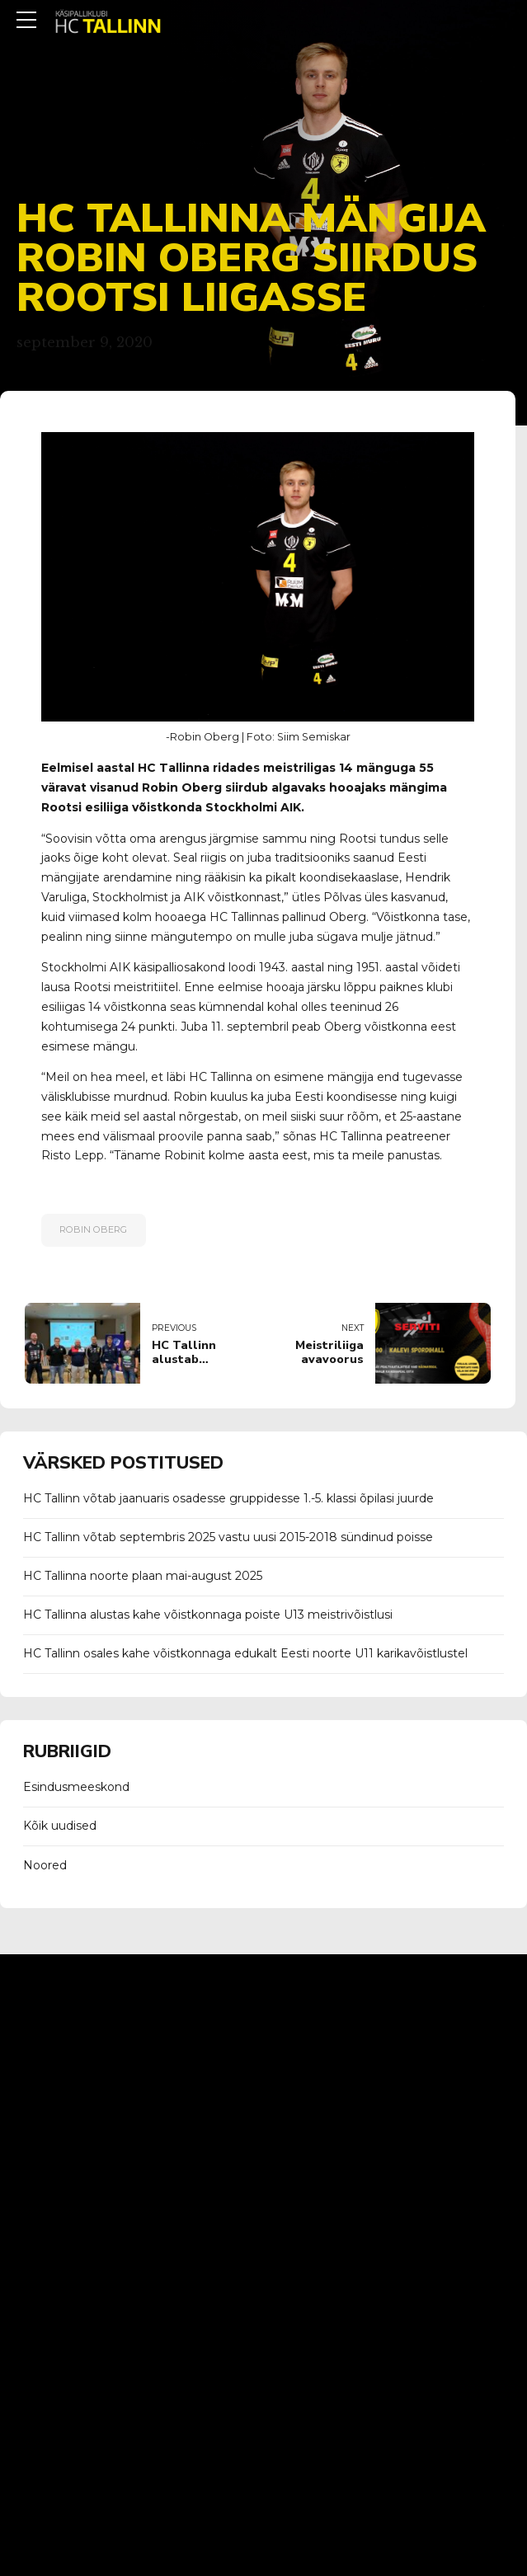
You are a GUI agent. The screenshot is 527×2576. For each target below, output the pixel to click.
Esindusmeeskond (76, 1786)
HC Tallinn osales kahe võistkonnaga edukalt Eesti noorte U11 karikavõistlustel (245, 1653)
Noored (45, 1865)
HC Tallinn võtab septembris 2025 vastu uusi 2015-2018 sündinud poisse (228, 1537)
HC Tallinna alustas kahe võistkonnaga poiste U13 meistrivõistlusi (208, 1614)
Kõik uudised (59, 1825)
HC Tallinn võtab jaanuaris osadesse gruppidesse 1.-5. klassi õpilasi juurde (228, 1498)
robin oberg (93, 1229)
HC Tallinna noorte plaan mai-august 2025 (142, 1575)
